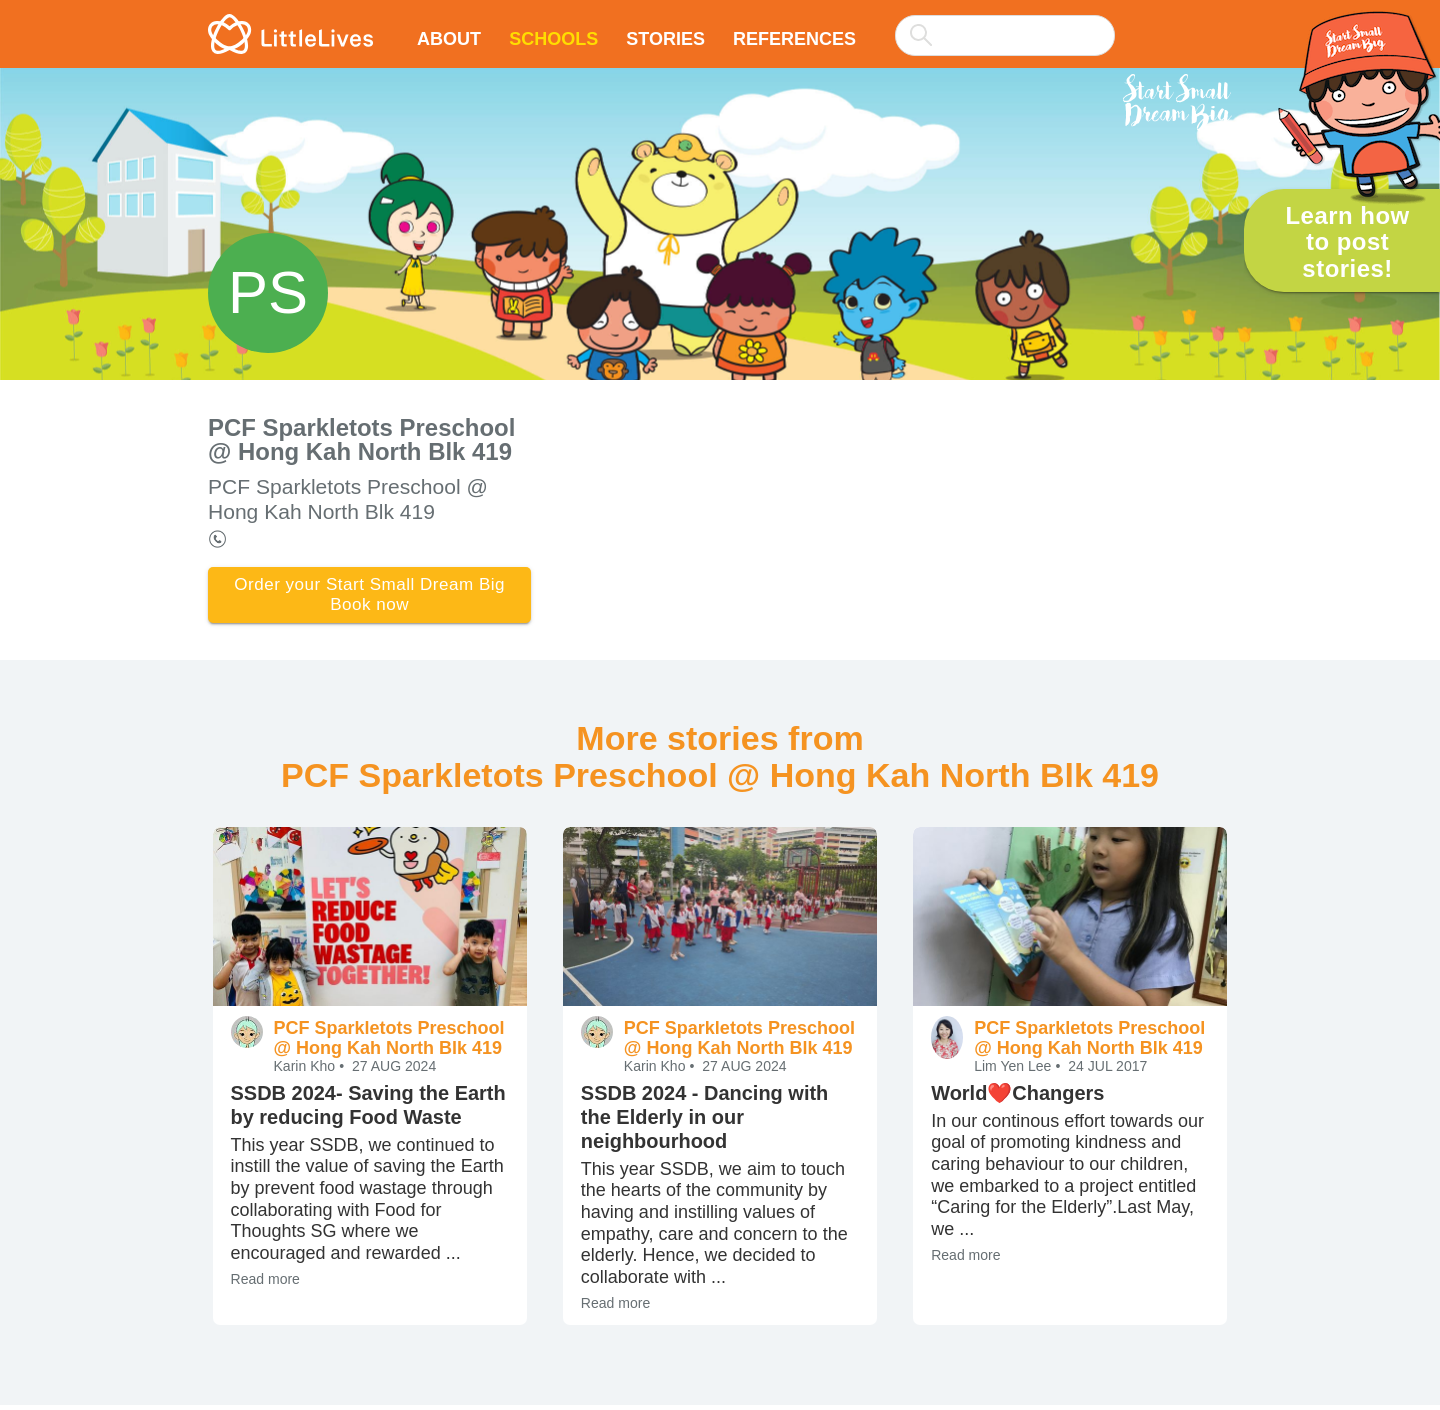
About (449, 39)
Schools (553, 39)
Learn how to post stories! (1347, 242)
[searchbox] (1005, 35)
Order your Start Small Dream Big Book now (369, 597)
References (794, 39)
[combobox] (1005, 22)
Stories (665, 39)
